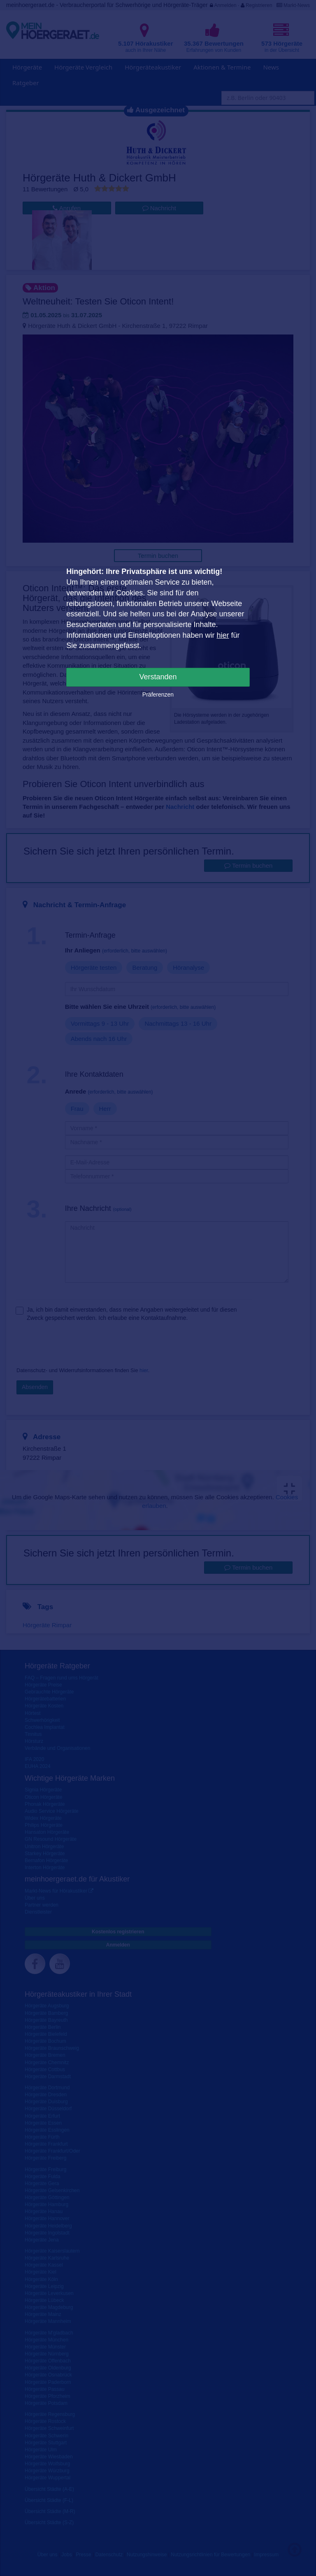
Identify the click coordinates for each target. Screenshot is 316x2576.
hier (223, 635)
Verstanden (158, 677)
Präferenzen (158, 694)
